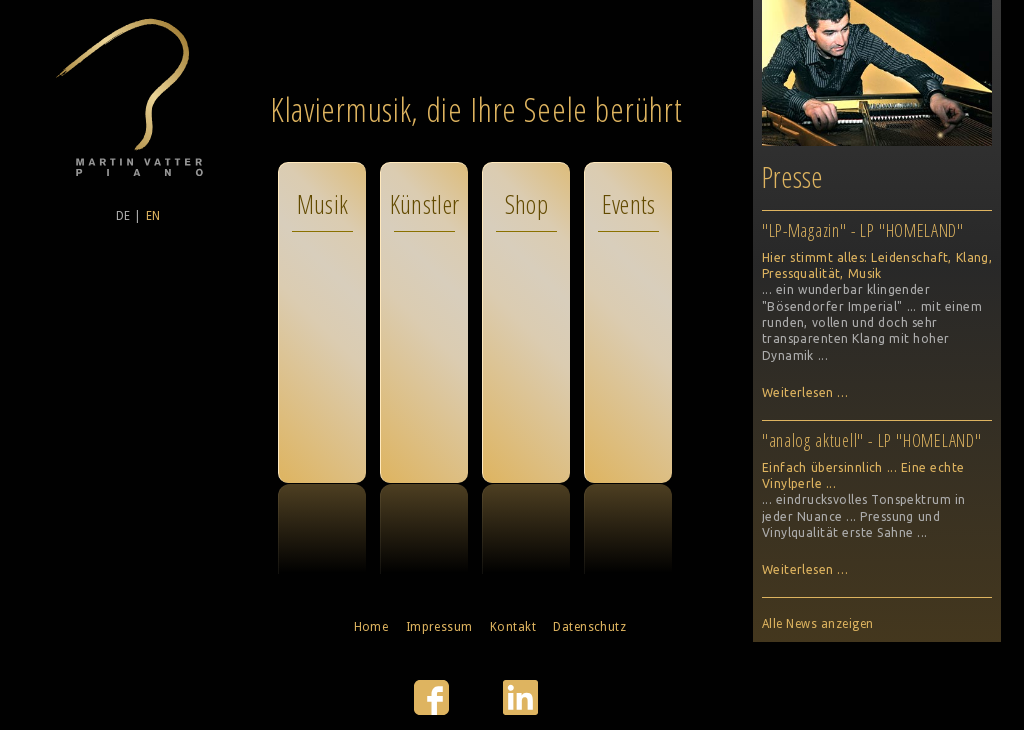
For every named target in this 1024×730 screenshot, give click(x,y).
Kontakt (513, 627)
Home (371, 627)
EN (153, 216)
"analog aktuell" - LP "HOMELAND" (872, 440)
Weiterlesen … (805, 392)
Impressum (439, 627)
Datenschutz (589, 627)
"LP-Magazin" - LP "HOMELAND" (863, 230)
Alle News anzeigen (818, 624)
